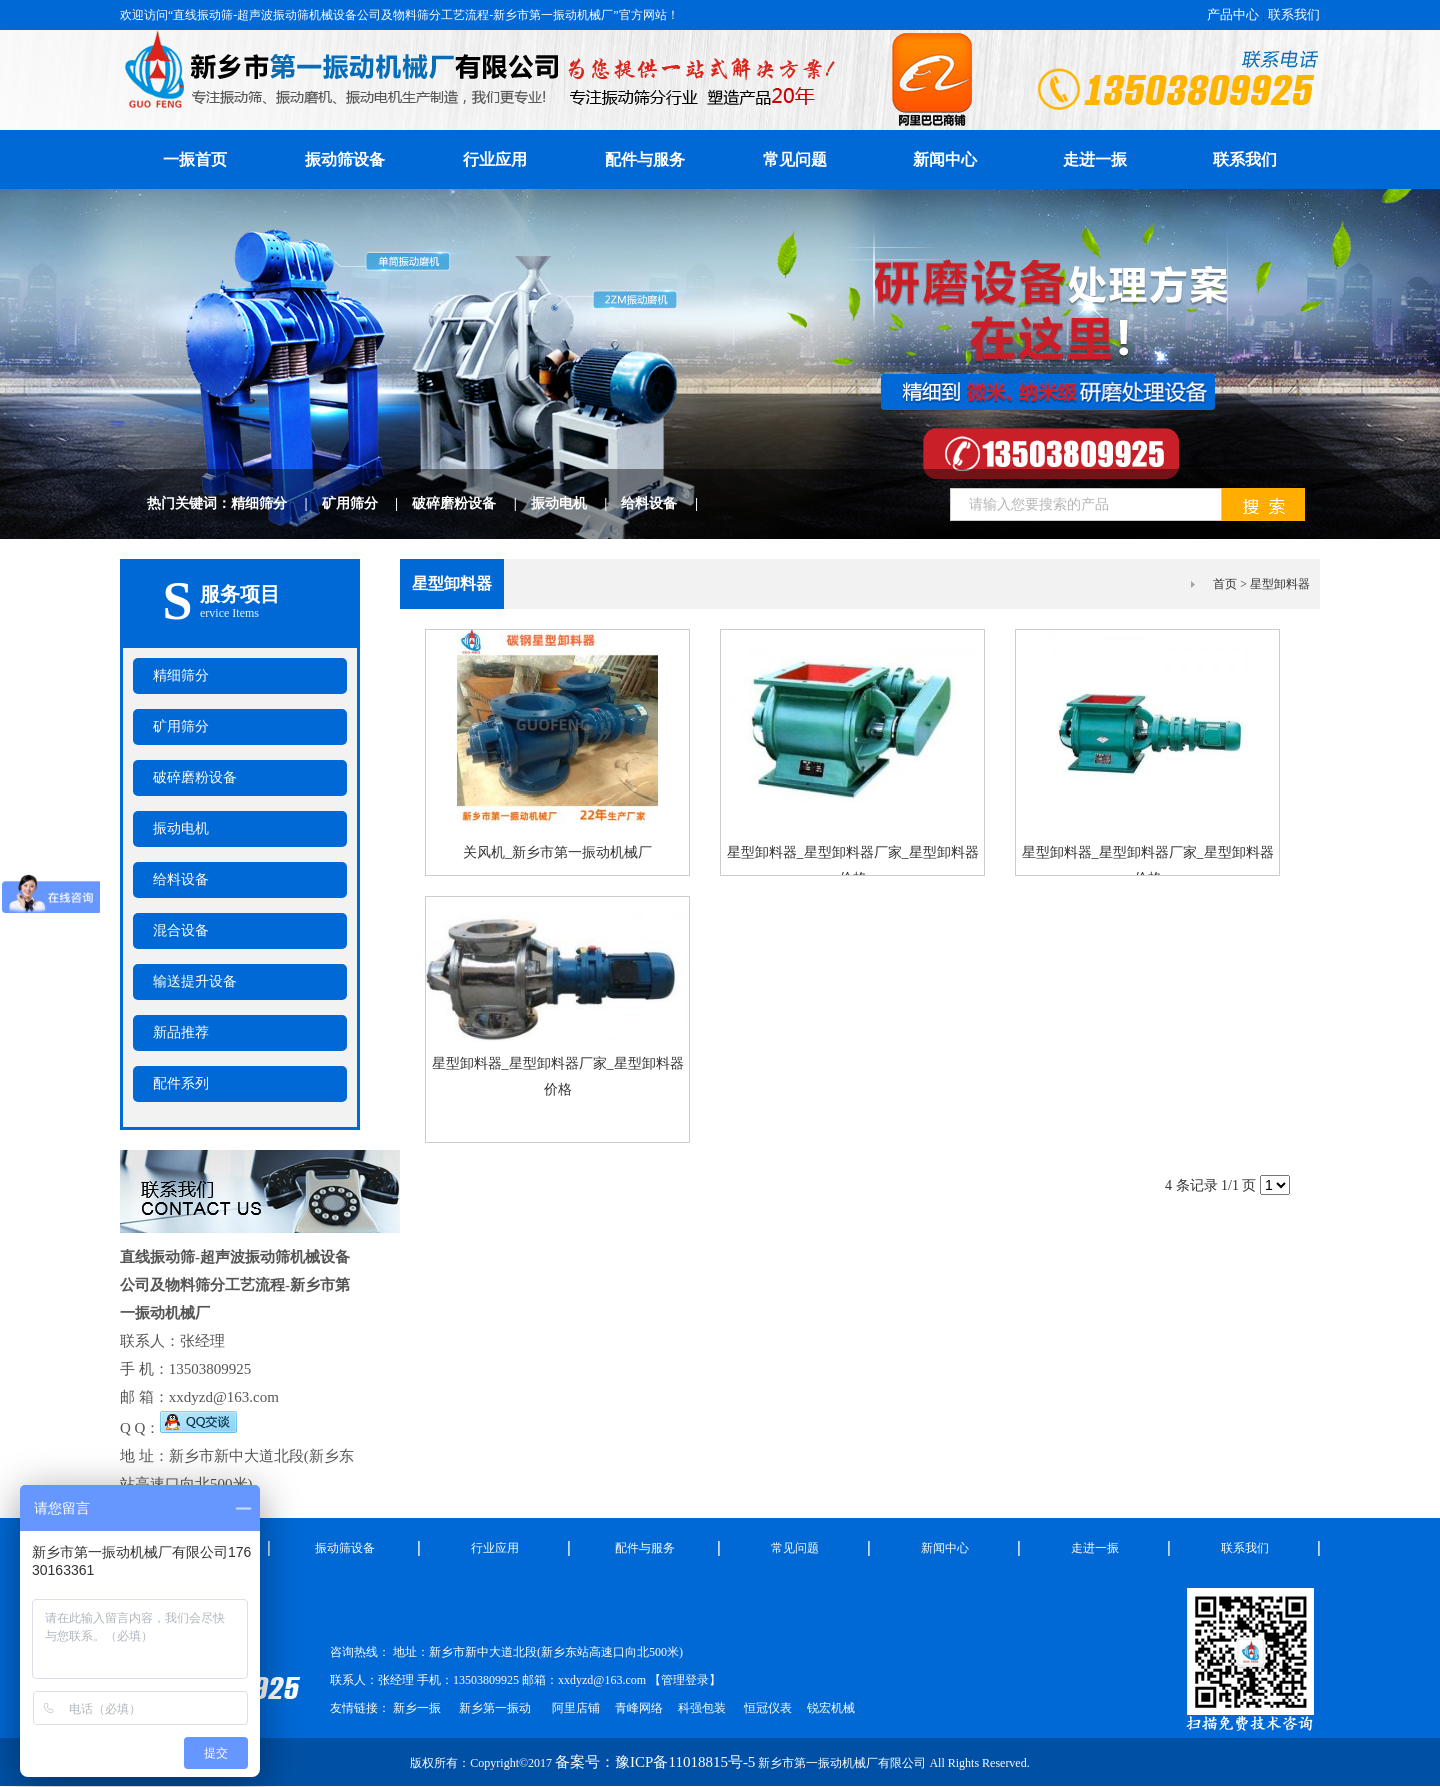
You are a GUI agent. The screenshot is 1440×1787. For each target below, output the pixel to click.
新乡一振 (417, 1708)
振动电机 (576, 503)
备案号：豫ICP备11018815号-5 (655, 1762)
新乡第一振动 (495, 1708)
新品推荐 (181, 1032)
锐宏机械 (831, 1708)
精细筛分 (276, 503)
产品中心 (1233, 14)
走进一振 (1095, 159)
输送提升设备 (195, 981)
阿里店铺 (576, 1708)
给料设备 (666, 503)
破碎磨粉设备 (471, 503)
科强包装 (702, 1708)
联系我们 (1294, 14)
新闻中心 (945, 159)
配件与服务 (645, 159)
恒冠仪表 (766, 1708)
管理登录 (685, 1680)
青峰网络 (639, 1708)
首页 (1225, 584)
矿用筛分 (367, 503)
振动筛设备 (345, 159)
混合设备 (181, 930)
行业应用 (495, 159)
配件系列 (181, 1083)
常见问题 (795, 159)
